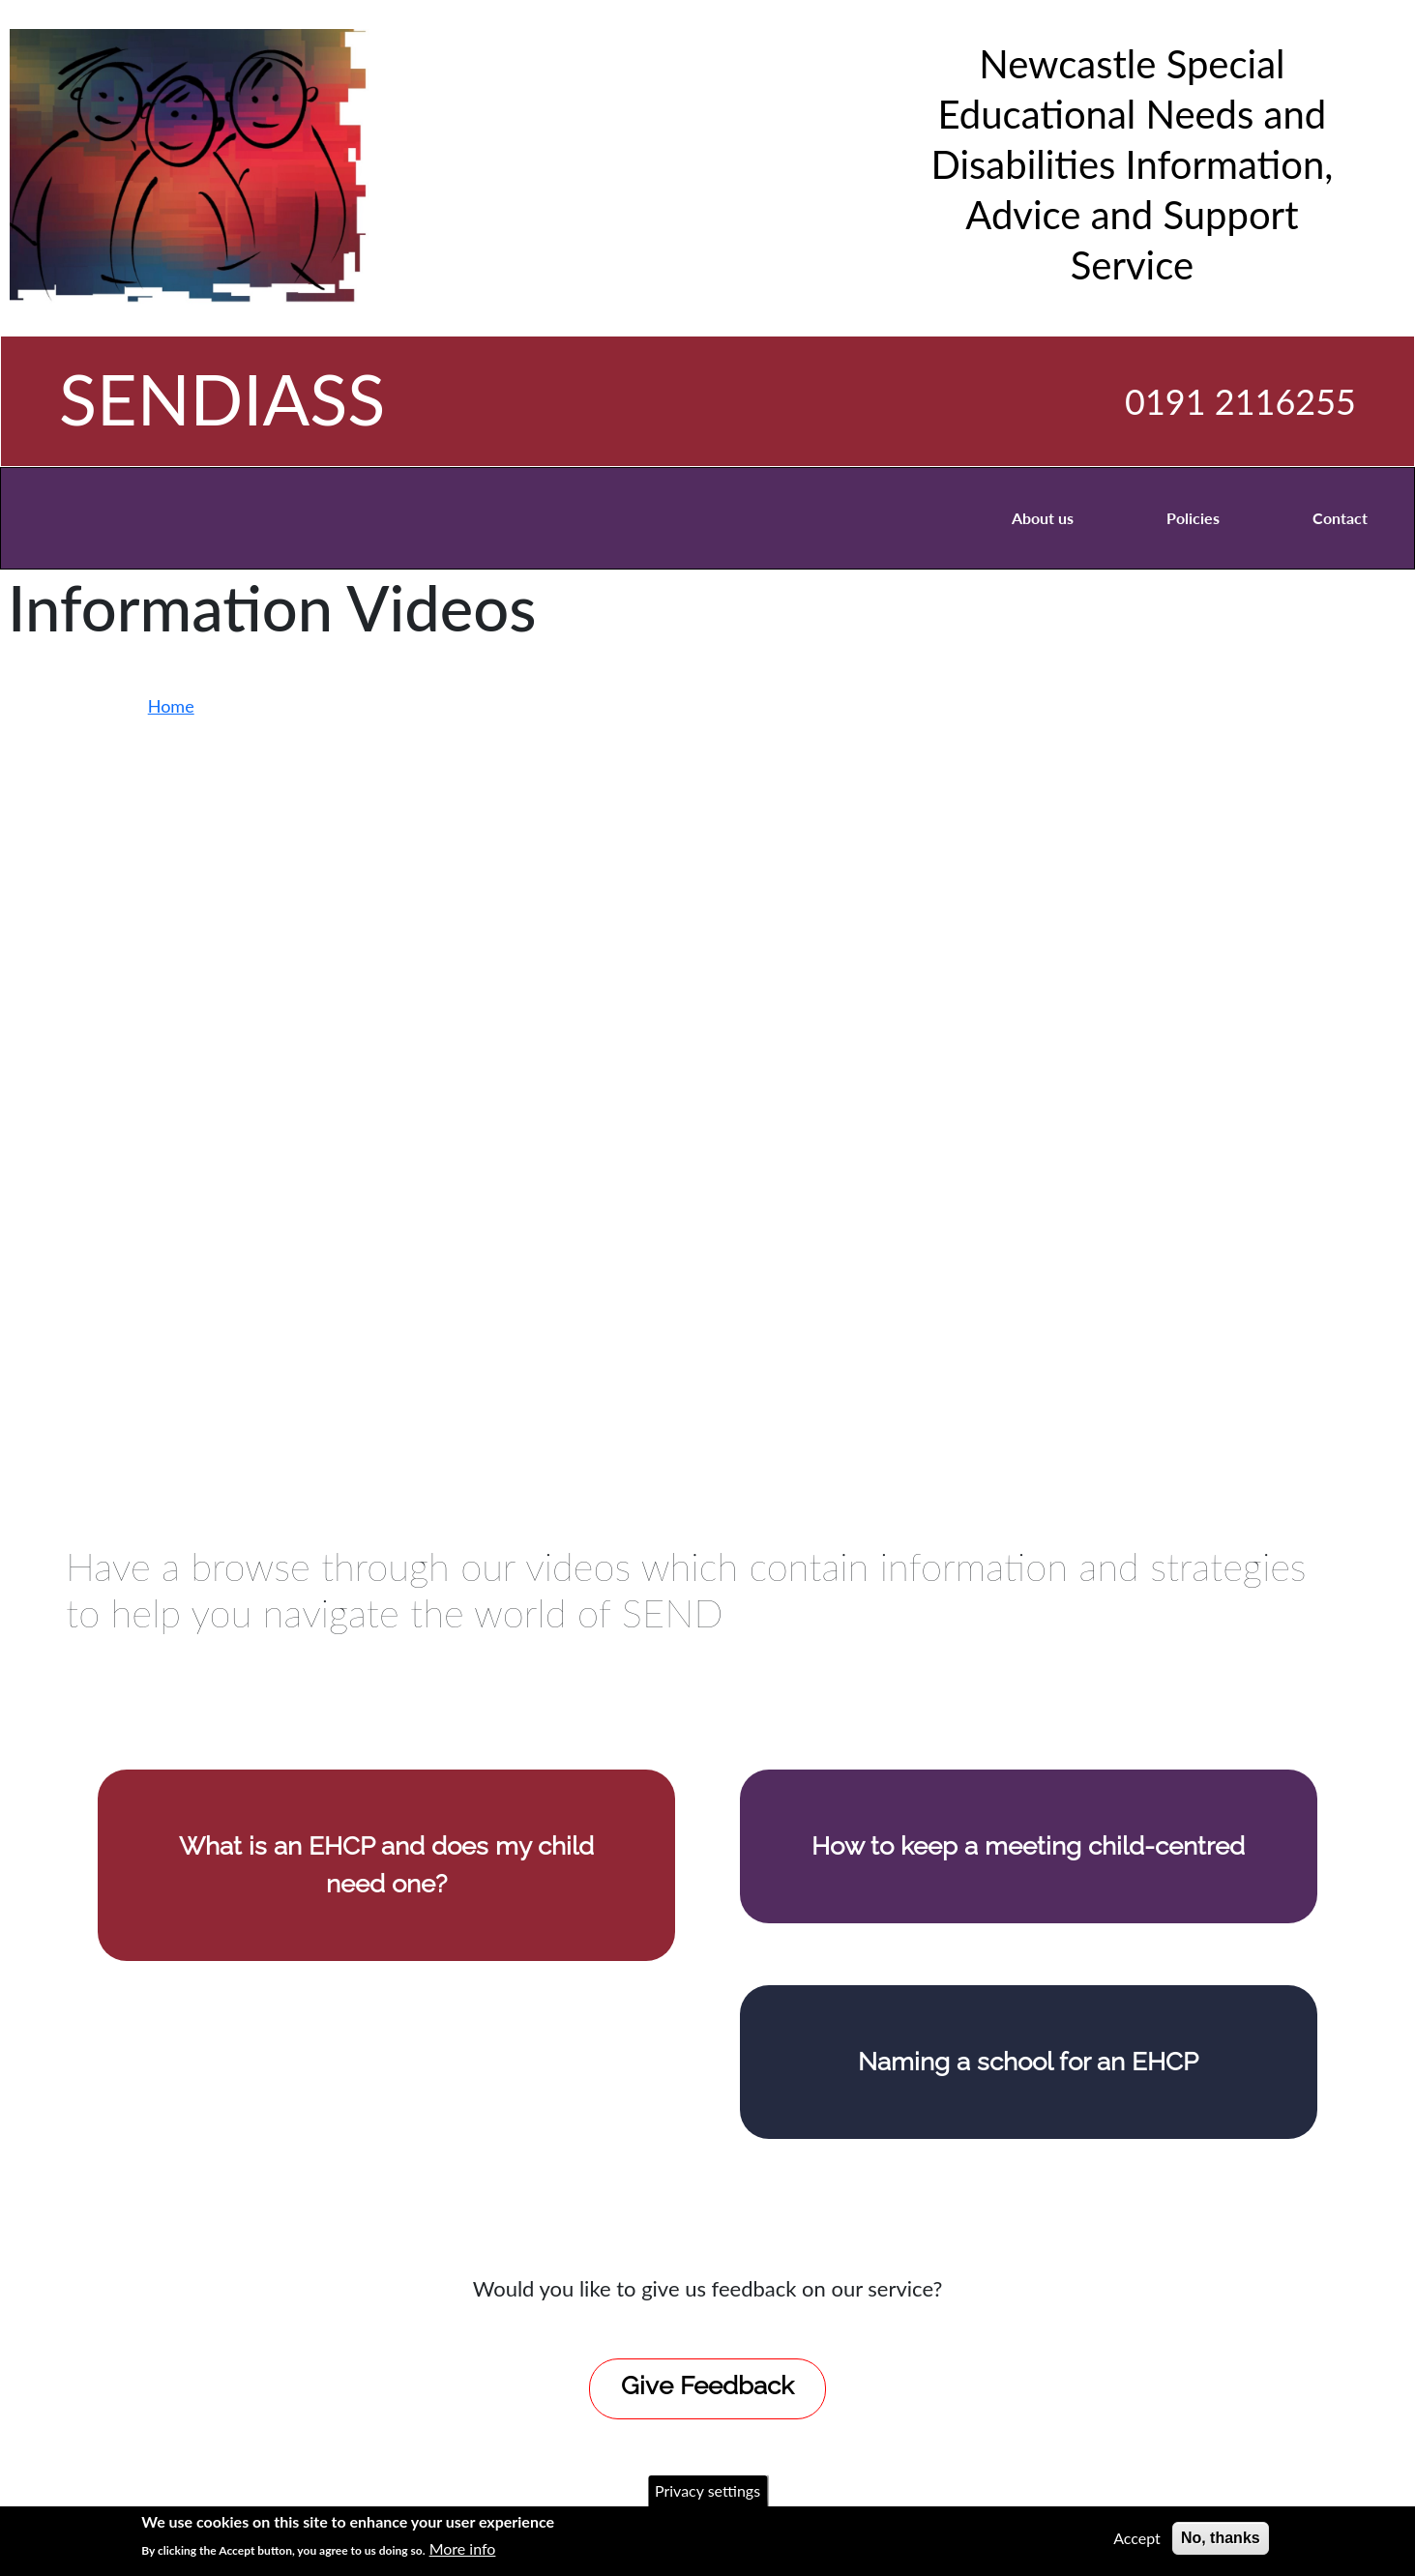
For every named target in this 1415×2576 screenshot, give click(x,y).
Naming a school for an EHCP (1028, 2061)
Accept (1137, 2538)
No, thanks (1220, 2538)
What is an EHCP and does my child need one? (386, 1864)
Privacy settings (707, 2490)
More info (462, 2548)
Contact (1340, 518)
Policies (1193, 518)
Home (171, 706)
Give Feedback (707, 2385)
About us (1043, 518)
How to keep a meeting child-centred (1028, 1845)
